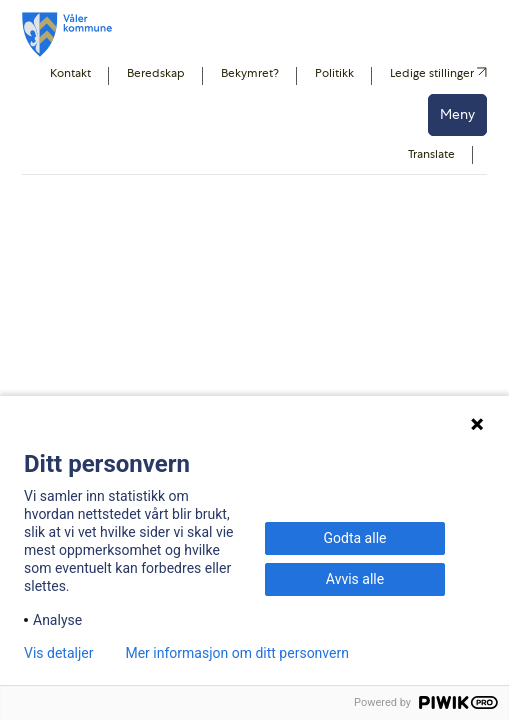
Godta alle (355, 538)
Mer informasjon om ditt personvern (236, 653)
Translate (431, 154)
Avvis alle (355, 579)
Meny (457, 114)
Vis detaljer (58, 653)
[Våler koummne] (67, 34)
